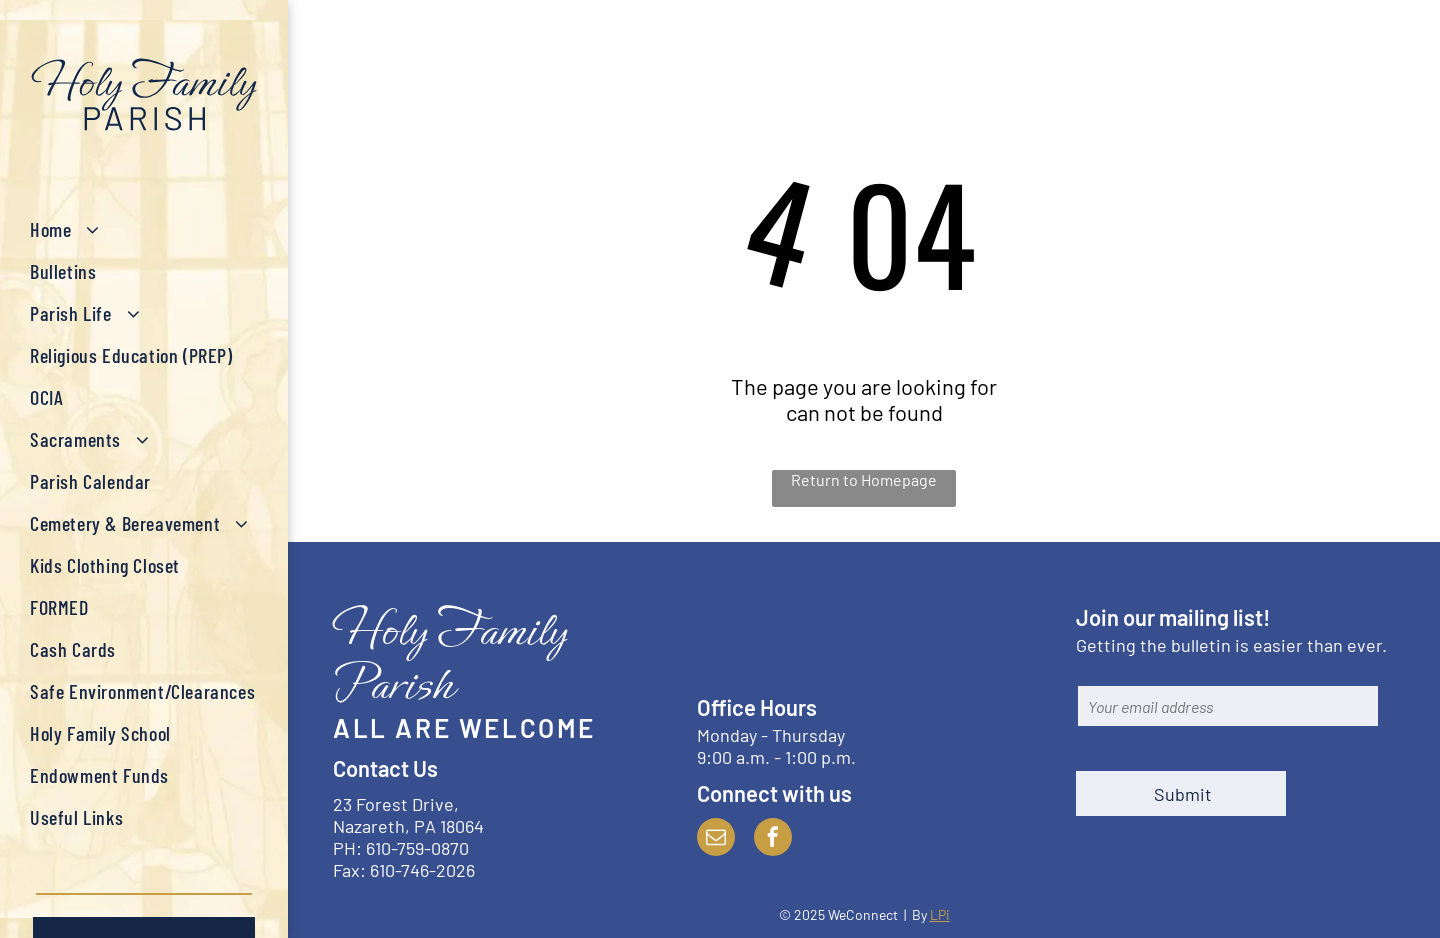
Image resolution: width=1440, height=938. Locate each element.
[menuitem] (144, 229)
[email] (716, 839)
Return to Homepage (864, 479)
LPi (940, 914)
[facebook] (773, 839)
